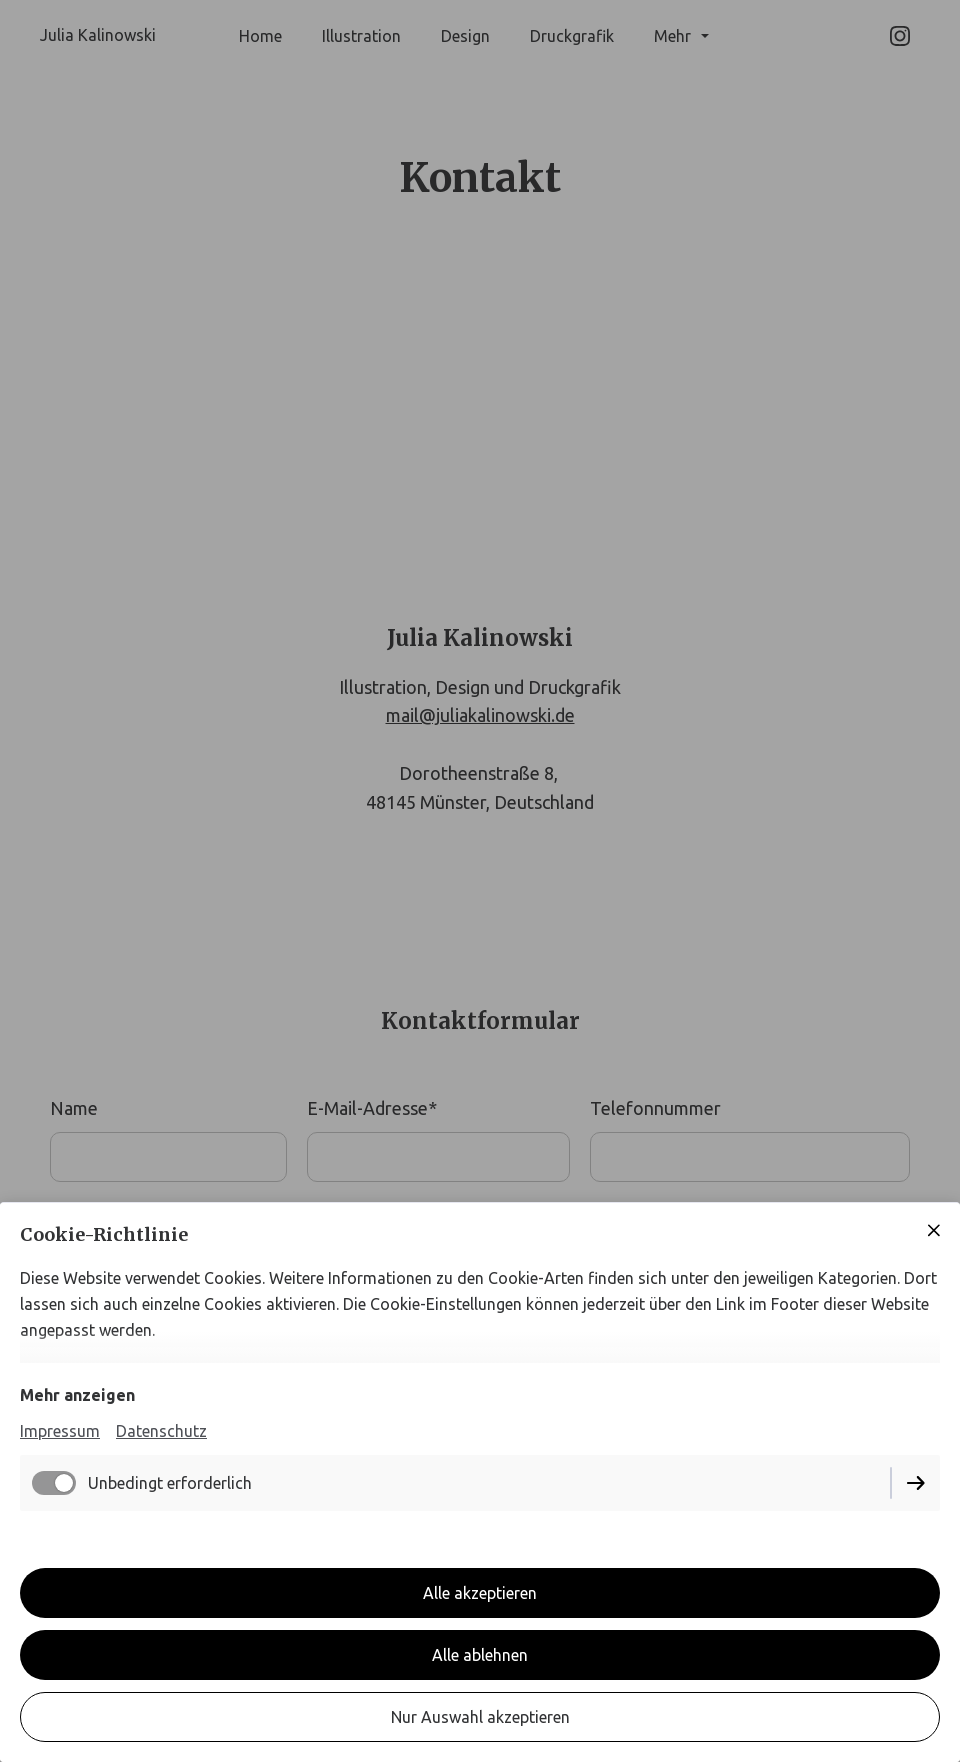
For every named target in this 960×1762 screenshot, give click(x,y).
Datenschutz (161, 1431)
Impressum (60, 1431)
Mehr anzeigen (77, 1395)
